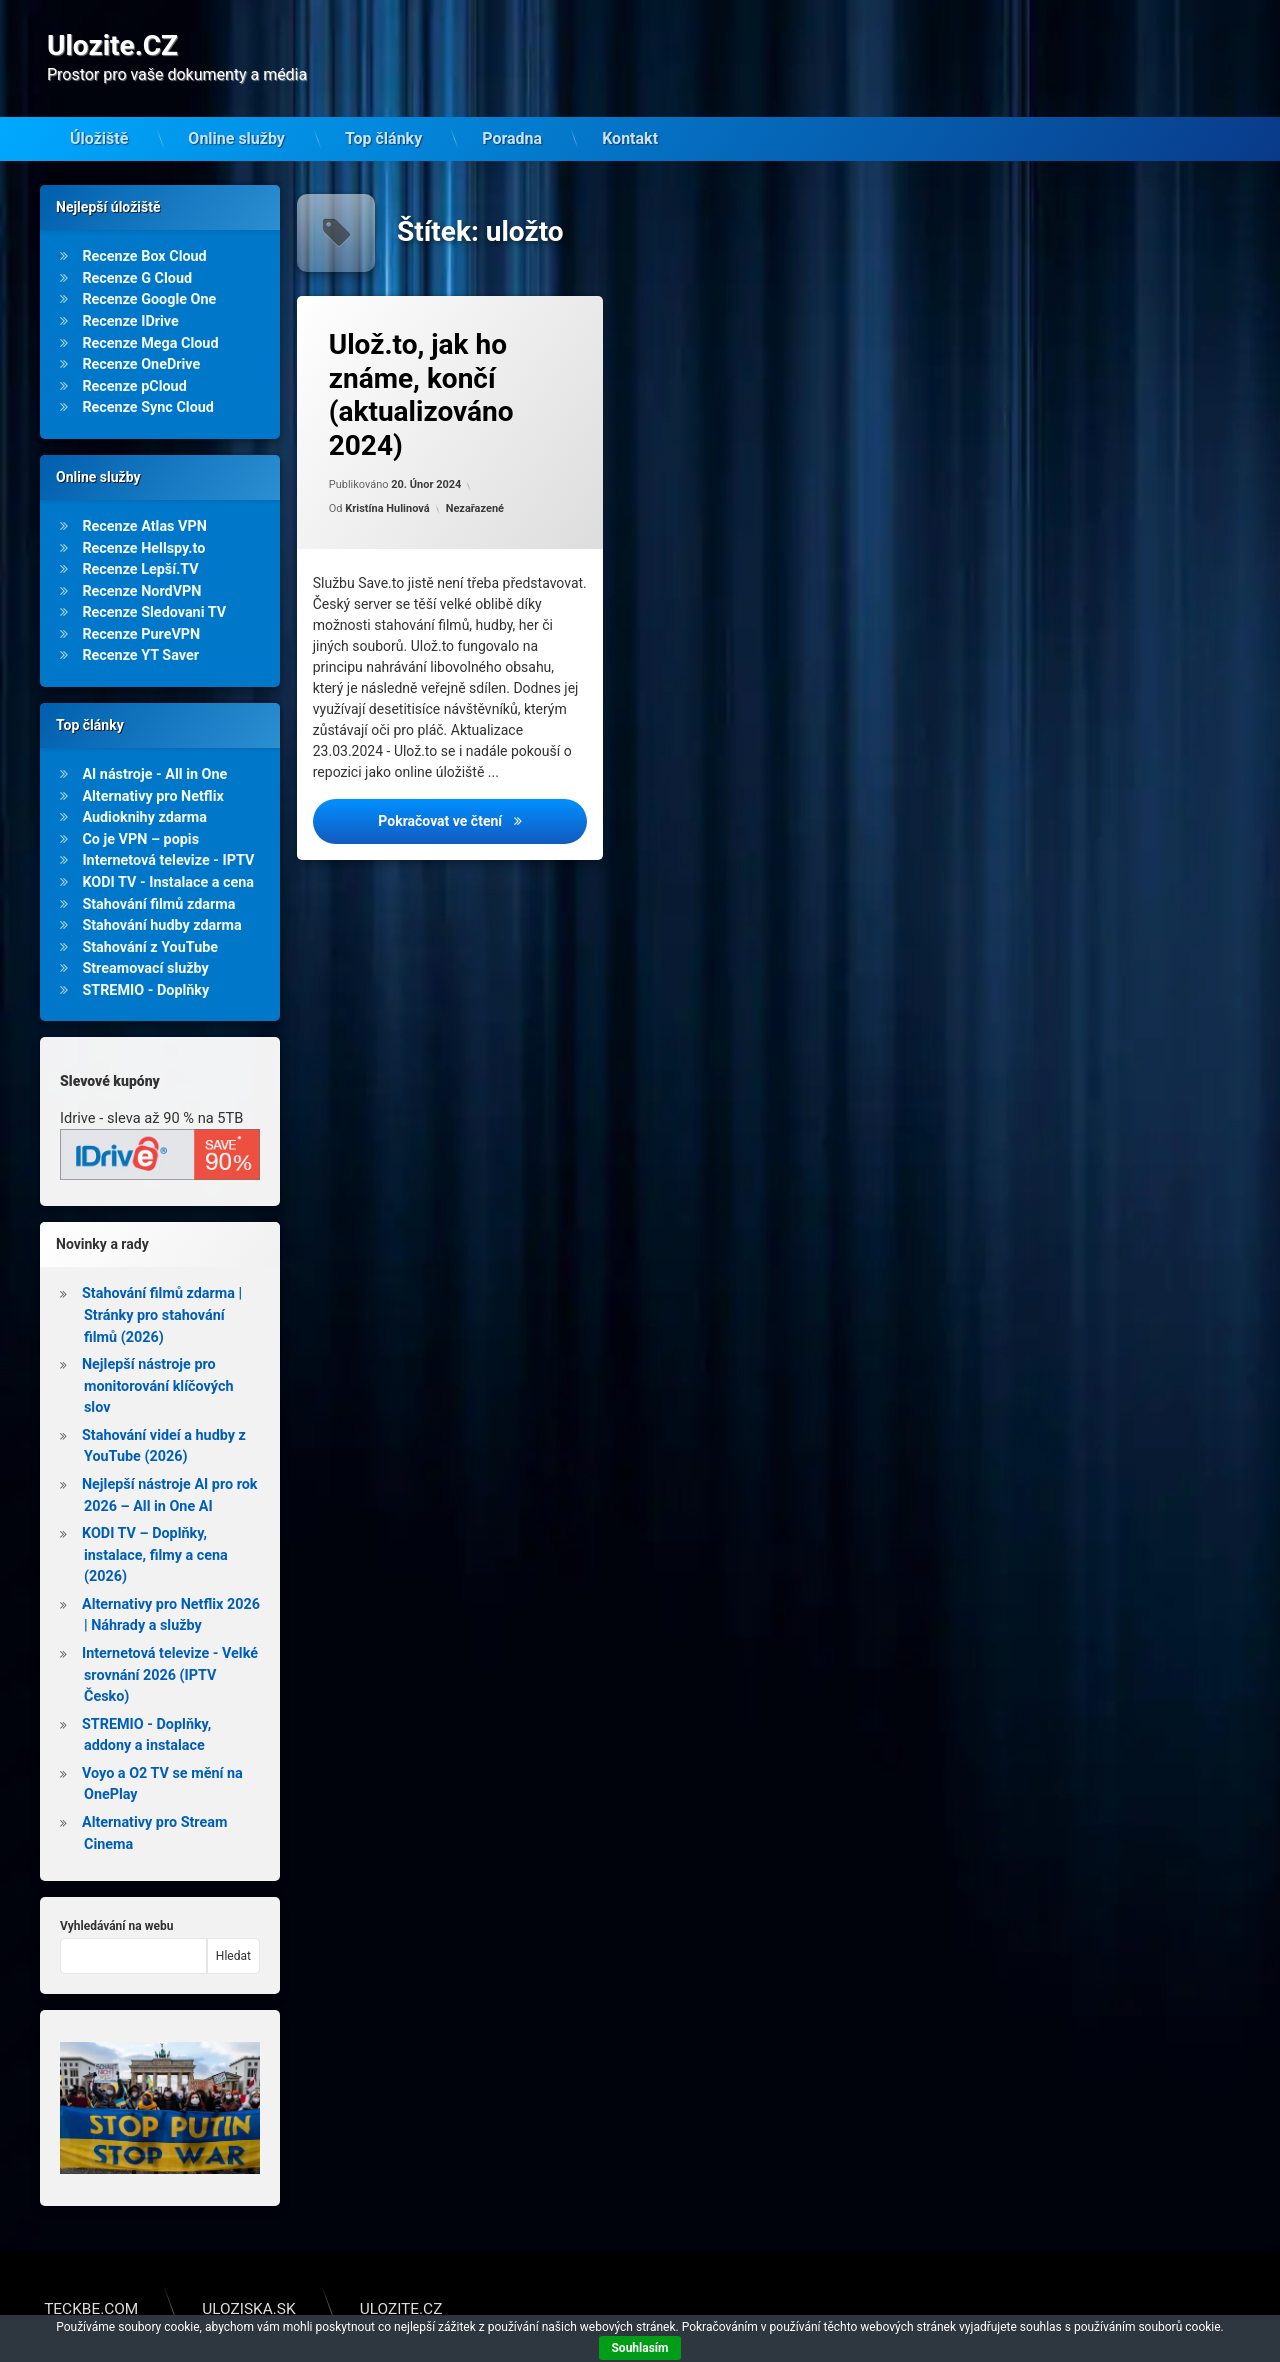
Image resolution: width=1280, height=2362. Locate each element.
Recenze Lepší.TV (140, 538)
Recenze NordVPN (141, 559)
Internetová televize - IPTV (168, 829)
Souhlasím (639, 2348)
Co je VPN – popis (140, 807)
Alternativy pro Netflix (152, 764)
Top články (383, 108)
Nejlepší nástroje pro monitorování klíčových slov (158, 1355)
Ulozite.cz (401, 2278)
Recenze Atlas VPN (144, 494)
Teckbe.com (91, 2278)
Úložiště (99, 108)
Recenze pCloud (134, 354)
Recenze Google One (149, 268)
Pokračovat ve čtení (482, 788)
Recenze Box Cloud (144, 225)
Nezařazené (475, 476)
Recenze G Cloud (137, 246)
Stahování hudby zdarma (161, 894)
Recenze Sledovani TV (154, 581)
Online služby (236, 108)
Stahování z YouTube (150, 915)
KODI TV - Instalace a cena (168, 850)
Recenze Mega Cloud (150, 311)
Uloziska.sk (248, 2278)
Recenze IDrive (130, 290)
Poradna (512, 108)
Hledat (233, 1925)
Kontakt (630, 108)
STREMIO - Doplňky (145, 958)
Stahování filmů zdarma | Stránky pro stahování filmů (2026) (162, 1284)
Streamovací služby (145, 937)
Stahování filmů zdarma (158, 872)
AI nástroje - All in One (154, 743)
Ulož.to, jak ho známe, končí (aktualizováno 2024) (421, 364)
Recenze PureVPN (141, 602)
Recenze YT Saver (140, 624)
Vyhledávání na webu (116, 1895)
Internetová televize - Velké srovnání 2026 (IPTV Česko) (170, 1644)
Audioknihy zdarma (144, 786)
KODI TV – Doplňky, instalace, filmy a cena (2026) (155, 1524)
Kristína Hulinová (387, 476)
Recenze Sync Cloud (148, 376)
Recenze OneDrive (141, 333)
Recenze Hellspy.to (143, 516)
